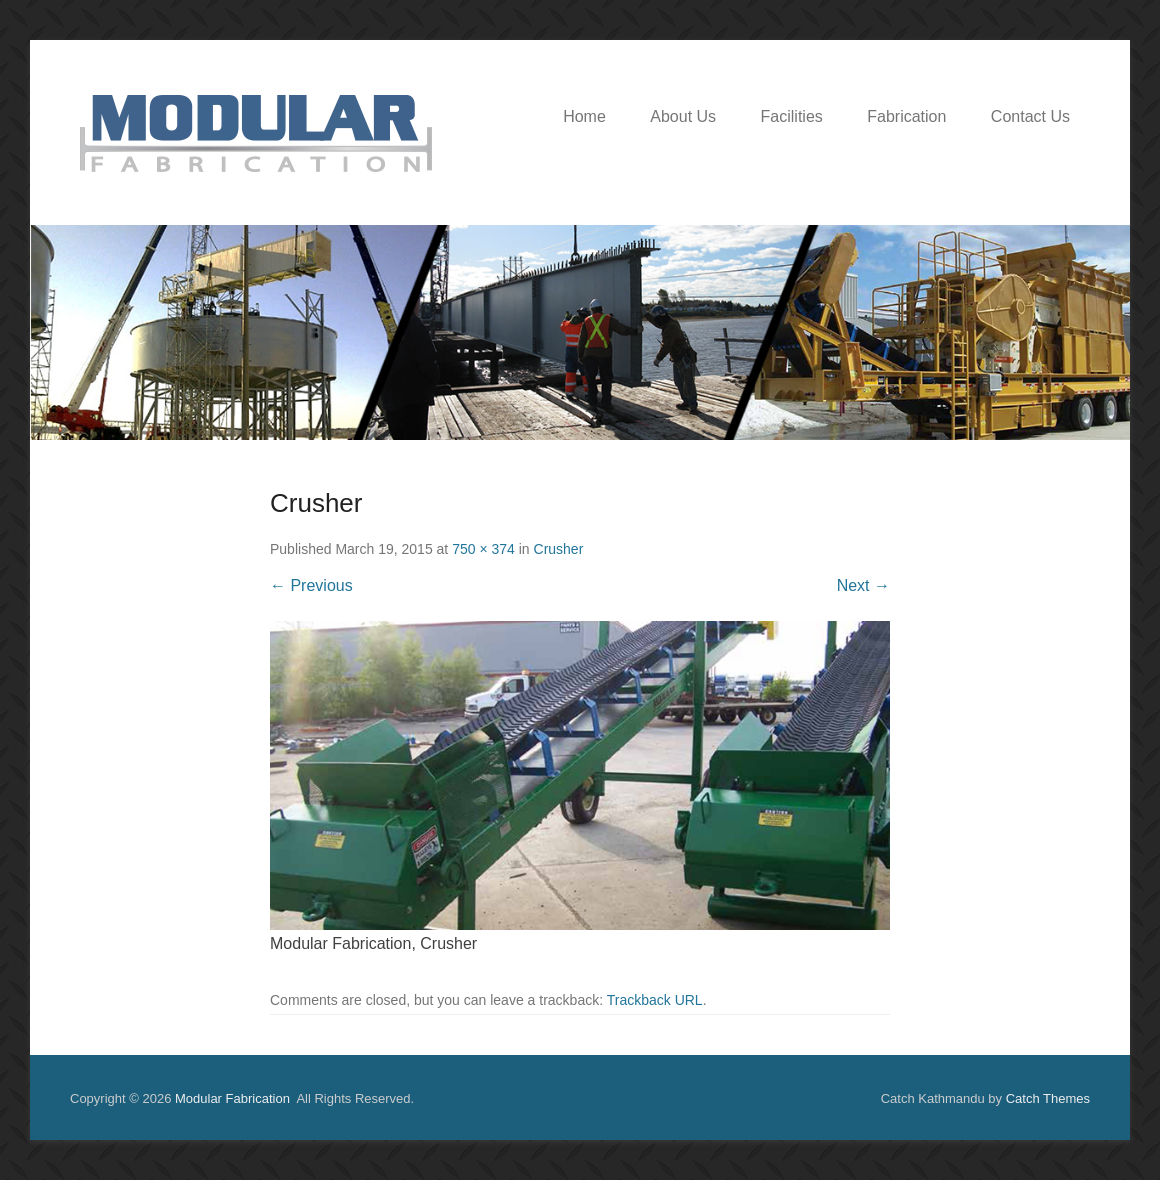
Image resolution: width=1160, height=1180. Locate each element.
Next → (863, 585)
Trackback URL (655, 1000)
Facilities (792, 116)
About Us (683, 116)
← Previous (311, 585)
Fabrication (906, 116)
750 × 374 (483, 549)
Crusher (559, 549)
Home (584, 116)
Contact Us (1030, 116)
